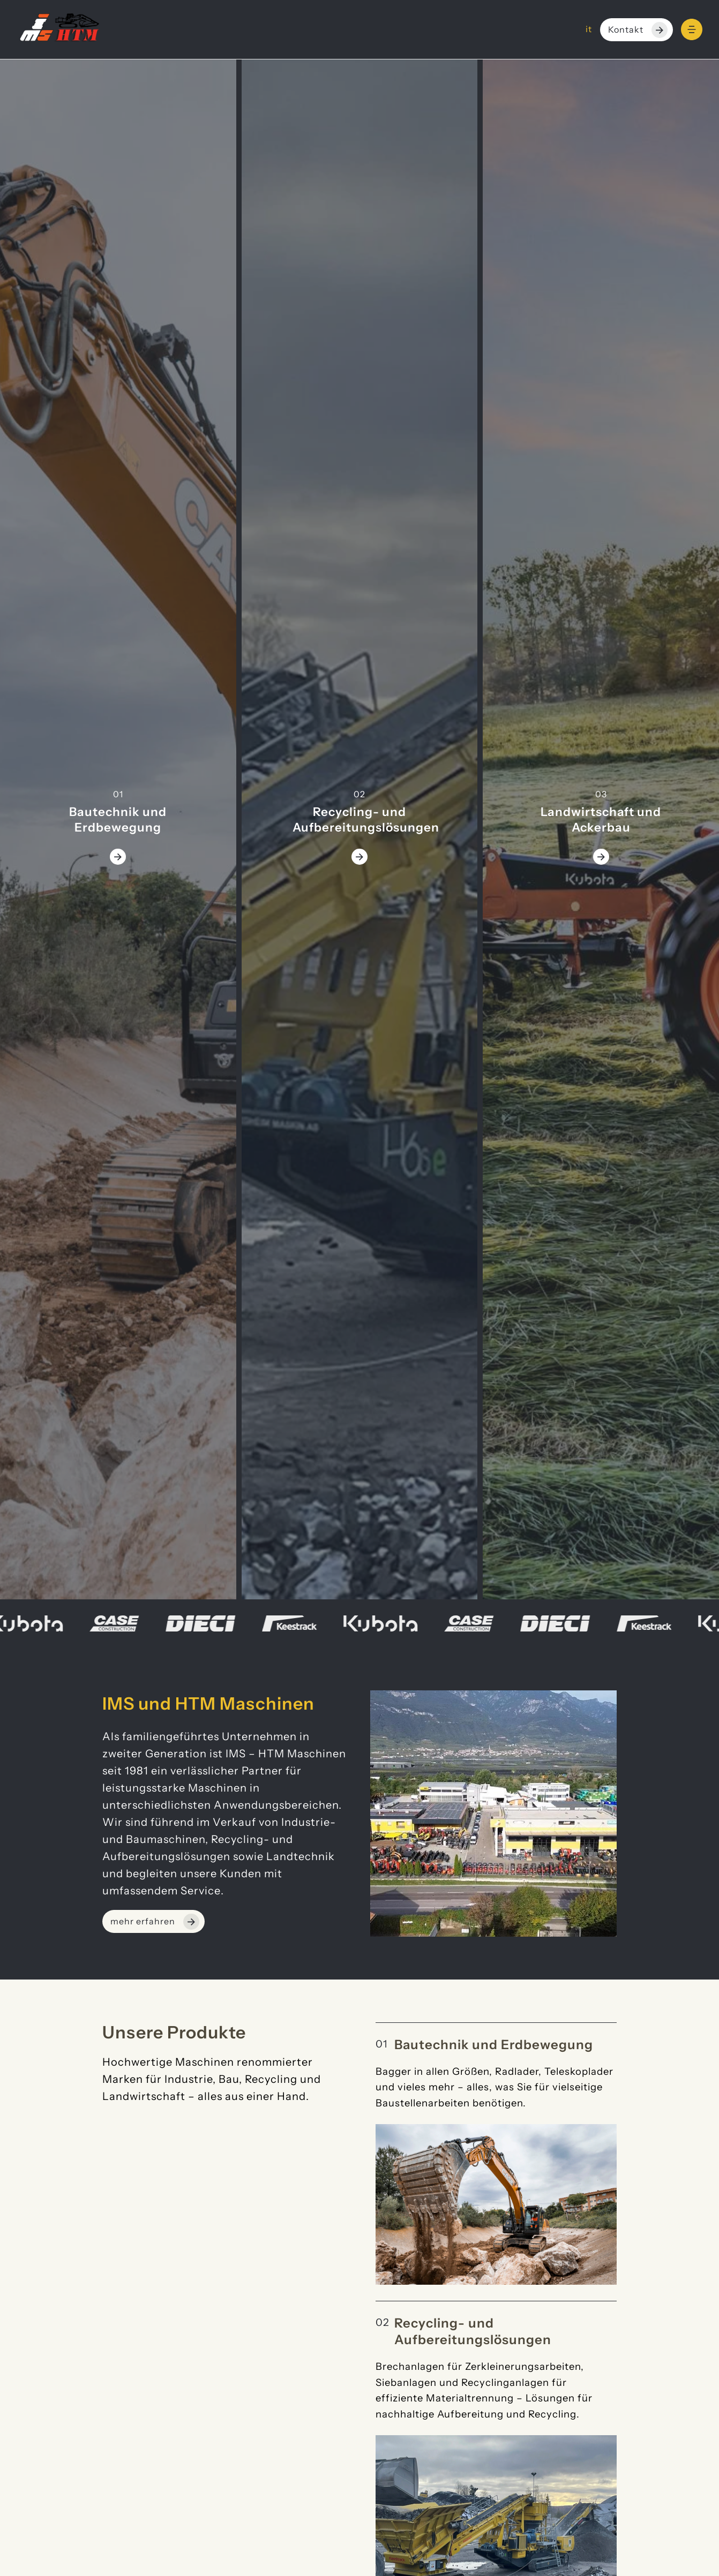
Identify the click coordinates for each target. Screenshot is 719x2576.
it (589, 29)
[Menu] (691, 29)
